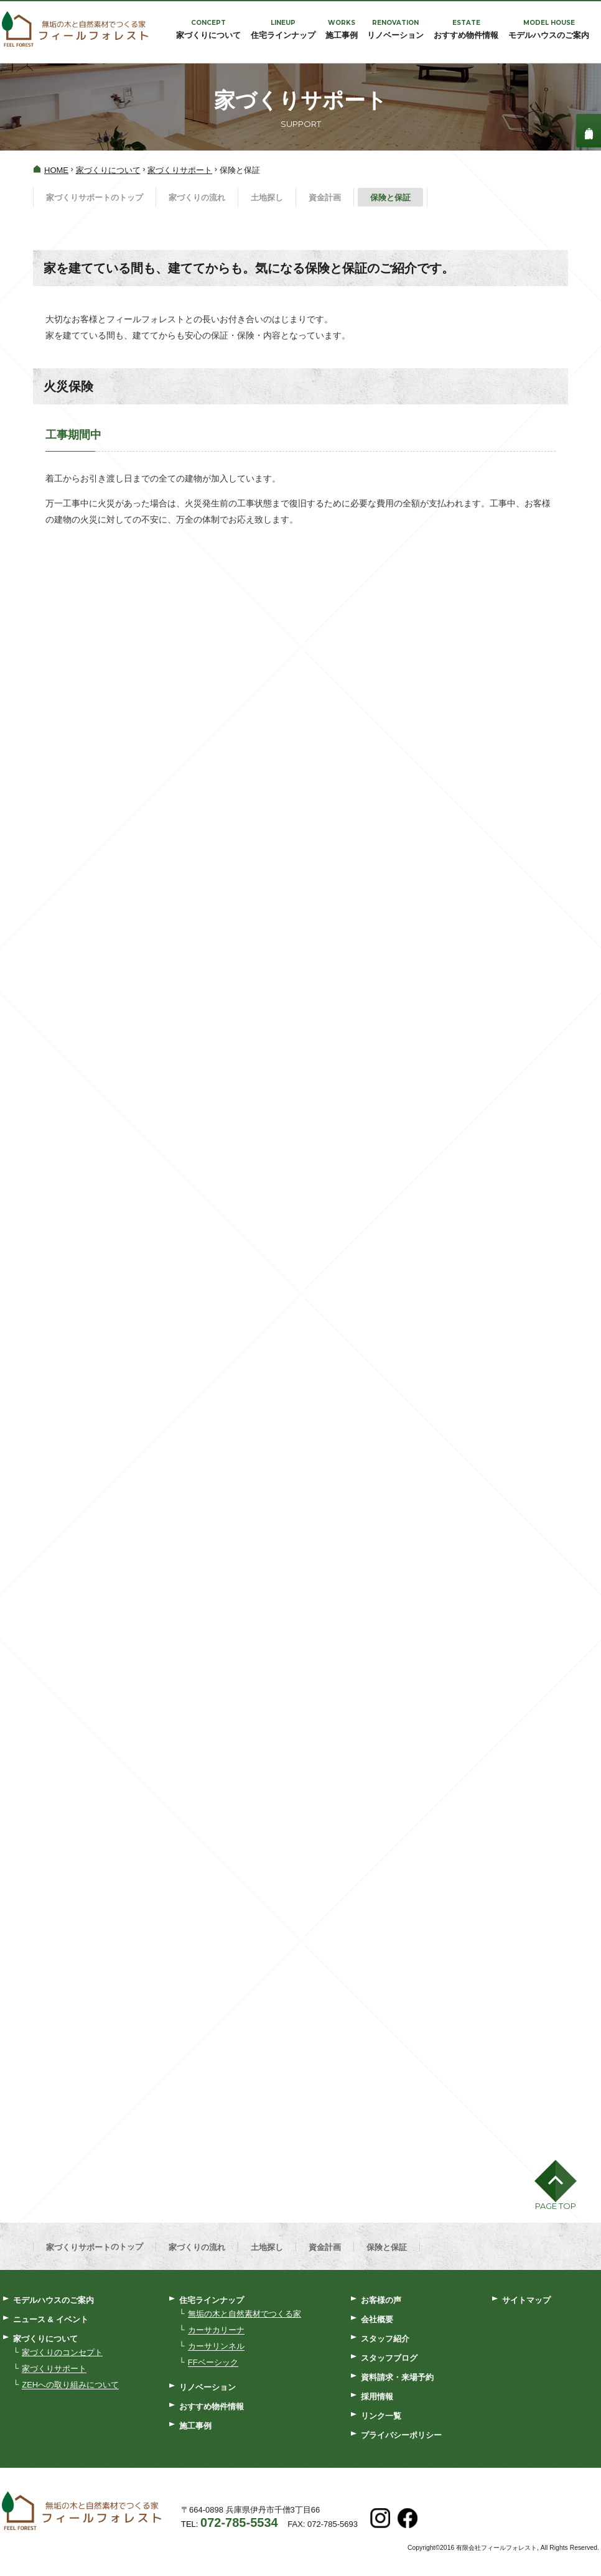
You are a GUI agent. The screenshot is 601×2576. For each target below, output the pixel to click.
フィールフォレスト (75, 30)
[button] (555, 2188)
